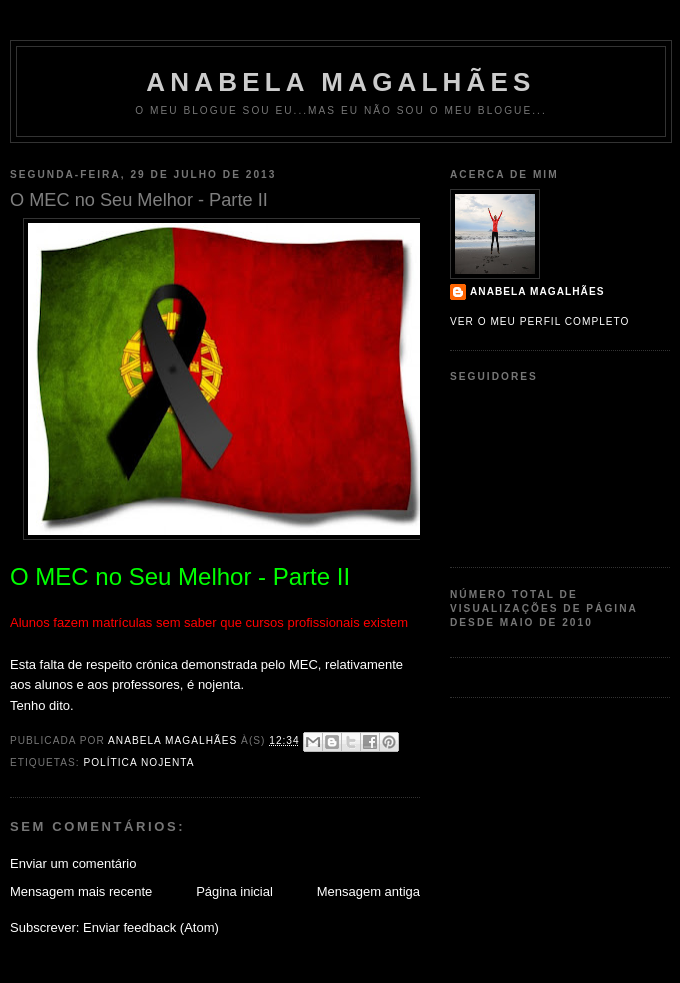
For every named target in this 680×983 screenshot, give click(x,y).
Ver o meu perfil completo (540, 321)
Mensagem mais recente (81, 891)
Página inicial (234, 891)
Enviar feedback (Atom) (151, 927)
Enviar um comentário (73, 863)
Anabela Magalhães (340, 82)
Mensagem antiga (368, 891)
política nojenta (138, 762)
